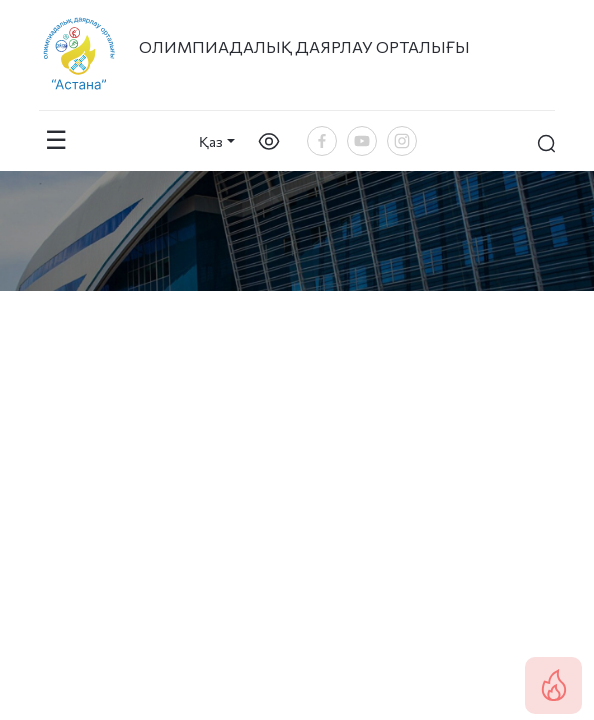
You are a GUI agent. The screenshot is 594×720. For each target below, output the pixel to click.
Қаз (211, 141)
